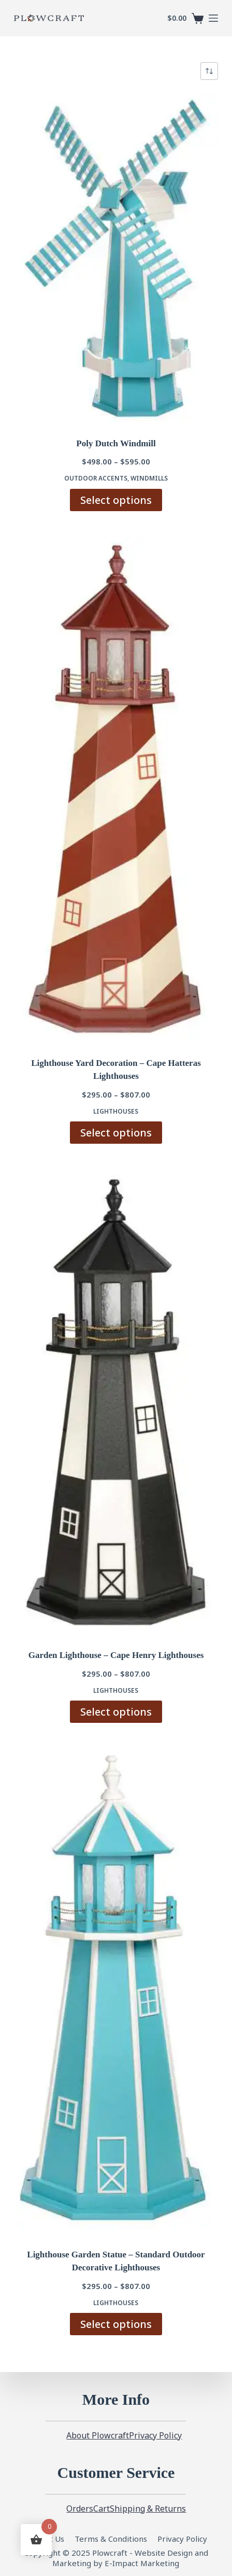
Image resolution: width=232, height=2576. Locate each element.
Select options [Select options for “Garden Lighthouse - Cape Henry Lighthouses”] (116, 1712)
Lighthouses (115, 1111)
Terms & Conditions (111, 2538)
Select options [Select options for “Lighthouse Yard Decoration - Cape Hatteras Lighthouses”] (116, 1133)
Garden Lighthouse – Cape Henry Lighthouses (116, 1655)
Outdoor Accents (95, 478)
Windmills (149, 478)
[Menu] (213, 18)
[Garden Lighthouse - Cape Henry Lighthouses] (116, 1403)
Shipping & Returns (148, 2509)
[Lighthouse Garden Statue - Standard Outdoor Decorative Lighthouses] (116, 1992)
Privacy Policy (155, 2435)
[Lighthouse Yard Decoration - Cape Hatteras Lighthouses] (116, 790)
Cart (101, 2509)
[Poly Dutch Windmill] (116, 258)
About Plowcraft (97, 2435)
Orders (79, 2509)
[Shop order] (209, 71)
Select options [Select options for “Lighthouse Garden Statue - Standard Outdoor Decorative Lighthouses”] (116, 2324)
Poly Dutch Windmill (115, 443)
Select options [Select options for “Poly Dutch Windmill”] (116, 500)
